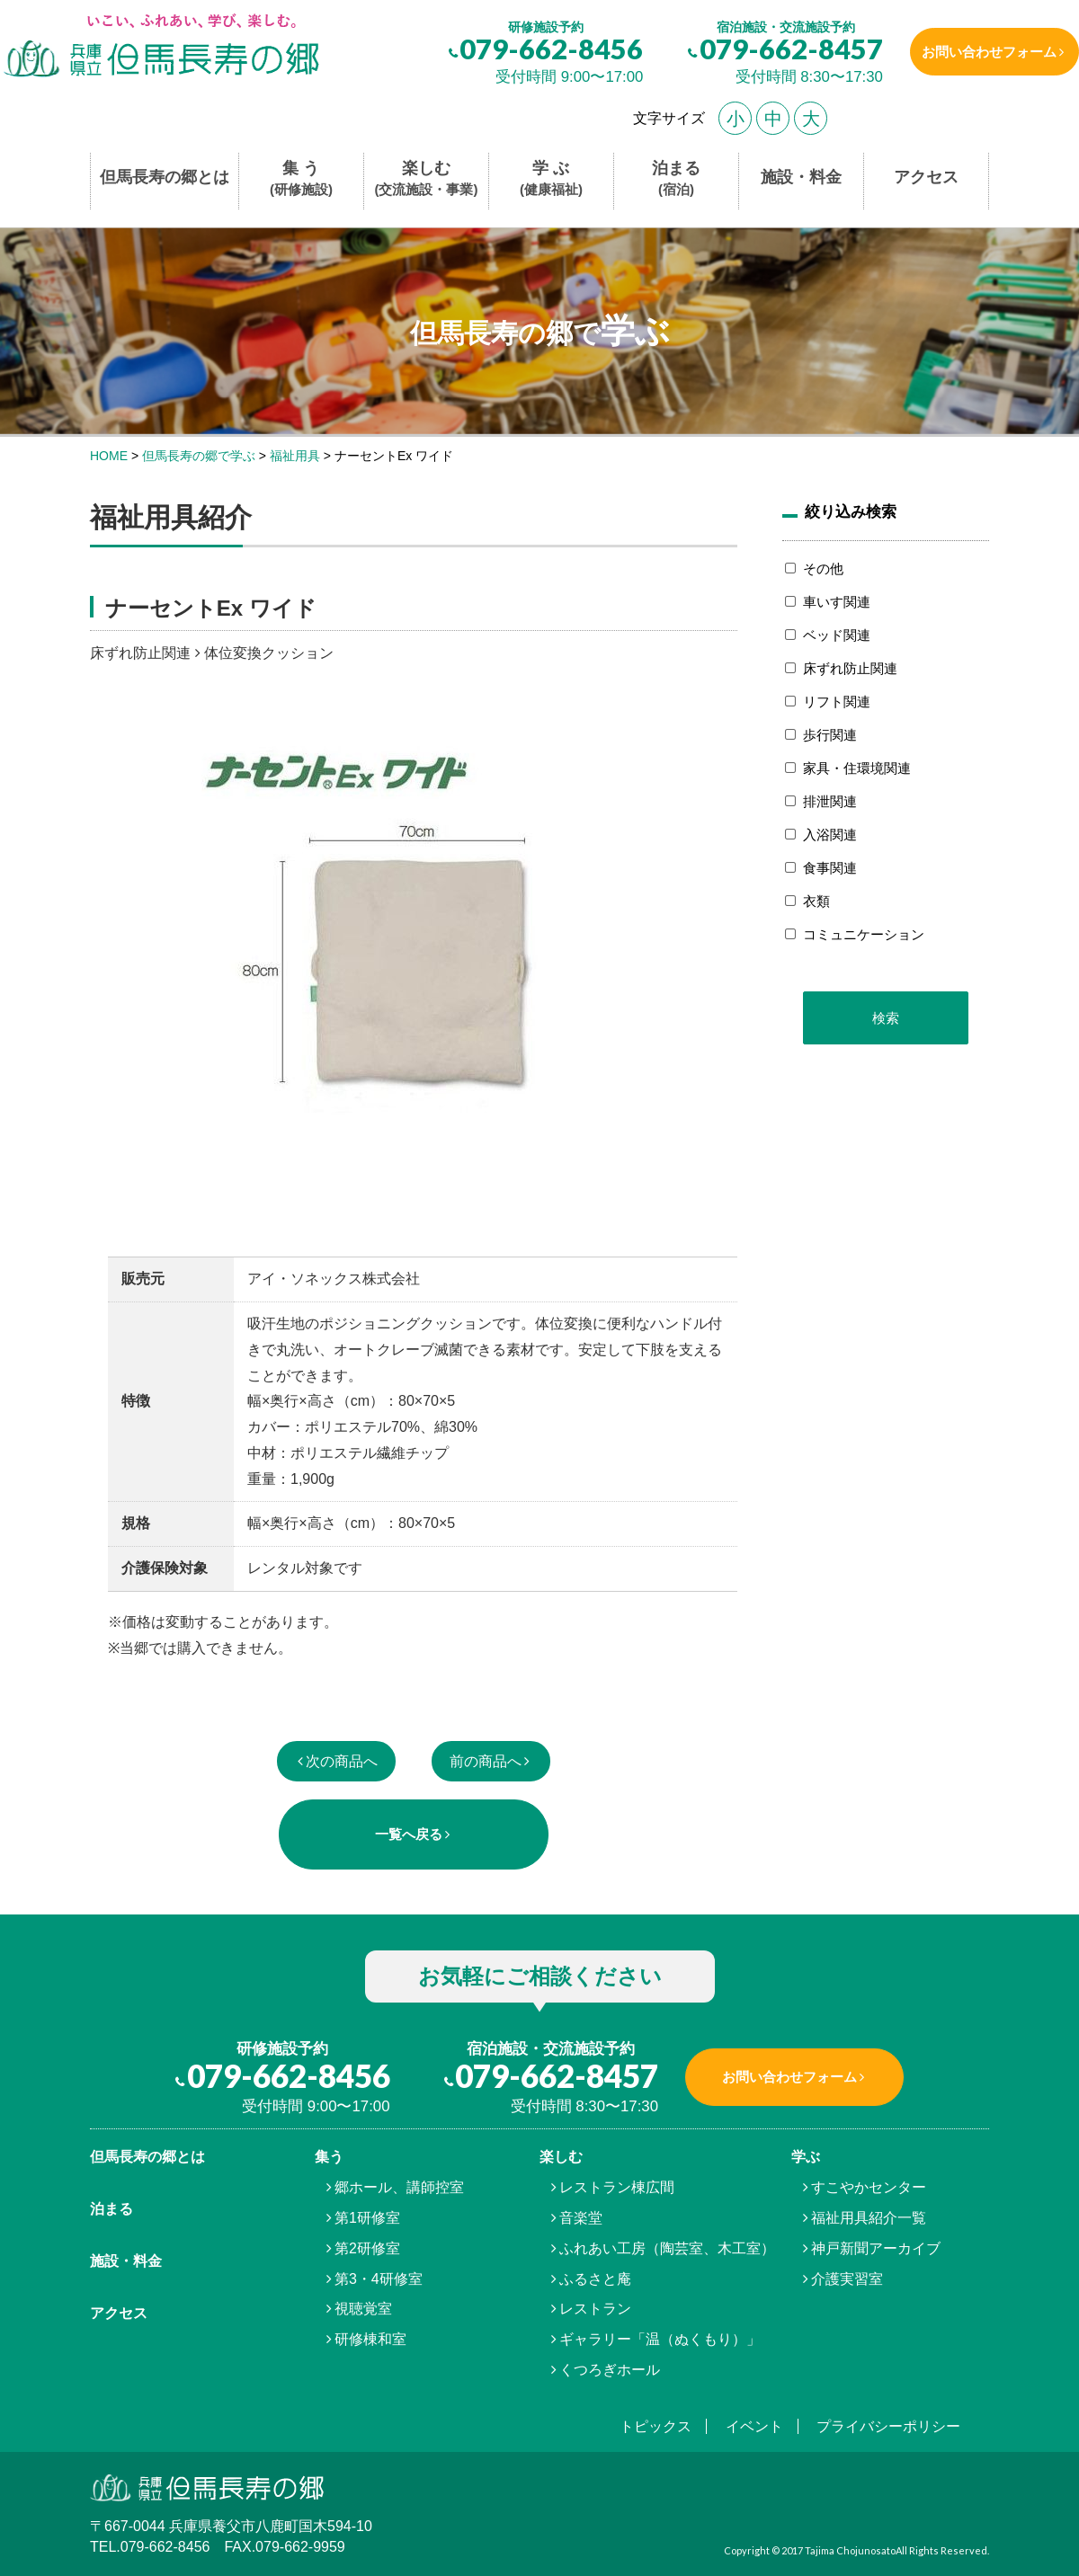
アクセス (926, 177)
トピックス (655, 2426)
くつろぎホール (609, 2369)
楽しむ (426, 179)
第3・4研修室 (378, 2279)
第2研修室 (367, 2248)
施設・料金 (801, 177)
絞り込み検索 (850, 511)
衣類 (816, 901)
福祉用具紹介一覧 (868, 2217)
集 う (301, 179)
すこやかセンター (868, 2187)
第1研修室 (367, 2217)
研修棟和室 (370, 2339)
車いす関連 (836, 601)
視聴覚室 (363, 2308)
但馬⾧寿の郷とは (147, 2156)
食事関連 (830, 867)
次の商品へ (342, 1761)
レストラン (595, 2308)
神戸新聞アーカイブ (876, 2248)
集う (329, 2156)
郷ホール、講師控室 (399, 2187)
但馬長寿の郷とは (164, 177)
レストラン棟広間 (616, 2187)
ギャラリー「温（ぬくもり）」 (660, 2339)
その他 (823, 568)
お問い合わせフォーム (982, 51)
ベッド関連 (836, 635)
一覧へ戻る (408, 1834)
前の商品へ (486, 1761)
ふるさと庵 (595, 2279)
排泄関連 (830, 801)
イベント (754, 2426)
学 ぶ (551, 179)
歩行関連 (830, 734)
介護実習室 (847, 2279)
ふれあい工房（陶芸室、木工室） (667, 2248)
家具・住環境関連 (857, 768)
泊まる (676, 179)
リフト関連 (836, 701)
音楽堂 (580, 2217)
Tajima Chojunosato (850, 2550)
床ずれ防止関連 (850, 668)
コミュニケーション (863, 934)
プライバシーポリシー (888, 2426)
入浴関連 (830, 834)
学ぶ (805, 2156)
